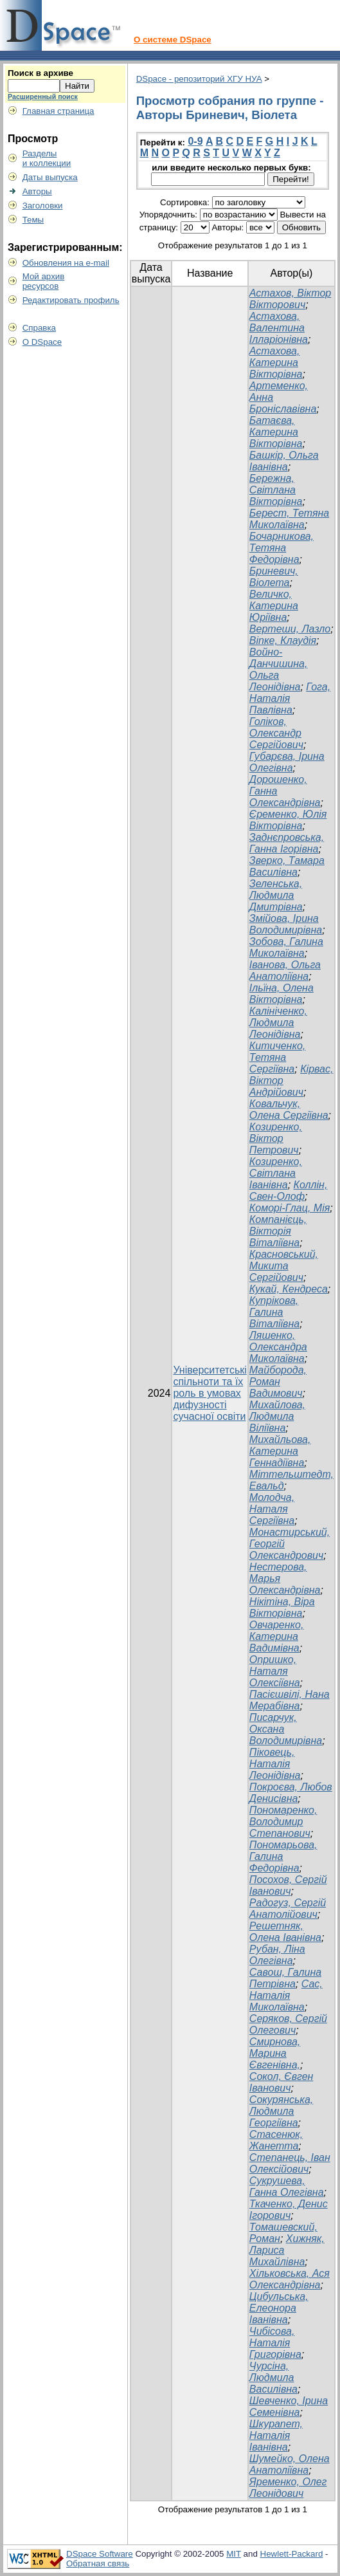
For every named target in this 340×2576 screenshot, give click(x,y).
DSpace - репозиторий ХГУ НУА (199, 79)
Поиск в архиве (40, 73)
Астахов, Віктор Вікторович (290, 299)
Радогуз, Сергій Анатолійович (287, 1908)
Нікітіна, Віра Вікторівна (282, 1607)
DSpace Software (99, 2554)
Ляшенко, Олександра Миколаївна (278, 1347)
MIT (233, 2554)
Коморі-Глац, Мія (289, 1207)
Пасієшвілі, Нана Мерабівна (289, 1700)
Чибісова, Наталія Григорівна (275, 2343)
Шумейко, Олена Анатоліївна (289, 2464)
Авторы (37, 191)
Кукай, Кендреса (288, 1288)
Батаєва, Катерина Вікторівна (276, 432)
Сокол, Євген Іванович (281, 2082)
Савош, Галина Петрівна (285, 1978)
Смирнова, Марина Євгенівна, (274, 2053)
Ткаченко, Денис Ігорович (288, 2209)
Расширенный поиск (43, 96)
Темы (33, 220)
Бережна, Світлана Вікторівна (276, 490)
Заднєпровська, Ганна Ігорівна (286, 843)
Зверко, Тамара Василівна (287, 866)
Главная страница (58, 111)
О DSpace (42, 342)
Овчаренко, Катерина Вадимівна (276, 1636)
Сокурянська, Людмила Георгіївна (281, 2111)
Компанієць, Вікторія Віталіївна (278, 1231)
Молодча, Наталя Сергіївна (271, 1509)
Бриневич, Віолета (273, 577)
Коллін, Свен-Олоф (288, 1190)
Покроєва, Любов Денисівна (290, 1792)
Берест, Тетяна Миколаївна (289, 519)
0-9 (195, 141)
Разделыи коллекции (46, 158)
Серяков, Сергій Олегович (288, 2024)
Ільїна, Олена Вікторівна (281, 993)
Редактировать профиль (71, 300)
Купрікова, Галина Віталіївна (274, 1312)
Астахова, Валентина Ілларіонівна (278, 328)
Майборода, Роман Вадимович (278, 1382)
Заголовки (42, 205)
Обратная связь (97, 2563)
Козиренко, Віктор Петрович (275, 1138)
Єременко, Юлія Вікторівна (288, 820)
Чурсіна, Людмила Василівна (273, 2377)
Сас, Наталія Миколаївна (286, 1995)
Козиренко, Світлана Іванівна (275, 1173)
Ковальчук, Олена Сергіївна (288, 1109)
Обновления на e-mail (65, 263)
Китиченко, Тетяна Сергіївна (277, 1057)
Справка (39, 328)
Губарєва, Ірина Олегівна (287, 762)
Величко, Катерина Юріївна (273, 606)
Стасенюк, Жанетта (276, 2140)
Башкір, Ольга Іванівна (284, 461)
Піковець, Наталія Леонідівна (275, 1764)
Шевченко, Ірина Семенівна (288, 2406)
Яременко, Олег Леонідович (288, 2487)
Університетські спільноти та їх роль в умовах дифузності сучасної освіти (209, 1393)
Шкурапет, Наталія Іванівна (276, 2435)
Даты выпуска (50, 177)
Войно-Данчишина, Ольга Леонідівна (278, 669)
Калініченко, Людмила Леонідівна (278, 1023)
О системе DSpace (172, 39)
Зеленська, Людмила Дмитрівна (276, 895)
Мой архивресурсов (43, 281)
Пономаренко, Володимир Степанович (283, 1822)
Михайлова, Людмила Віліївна (277, 1416)
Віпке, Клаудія (282, 640)
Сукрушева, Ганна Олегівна (286, 2186)
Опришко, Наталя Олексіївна (274, 1671)
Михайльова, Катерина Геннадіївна (280, 1451)
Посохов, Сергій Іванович (288, 1885)
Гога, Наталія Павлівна (289, 698)
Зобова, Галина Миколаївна (286, 947)
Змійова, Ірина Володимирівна (285, 924)
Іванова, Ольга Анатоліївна (285, 970)
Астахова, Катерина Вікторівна (276, 362)
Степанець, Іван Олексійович (289, 2163)
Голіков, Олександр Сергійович (276, 733)
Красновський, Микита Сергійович (283, 1266)
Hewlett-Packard (291, 2554)
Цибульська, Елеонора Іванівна (279, 2308)
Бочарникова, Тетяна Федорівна (281, 548)
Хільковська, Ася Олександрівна (289, 2279)
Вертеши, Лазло (289, 628)
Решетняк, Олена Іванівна (285, 1931)
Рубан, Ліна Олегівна (277, 1955)
